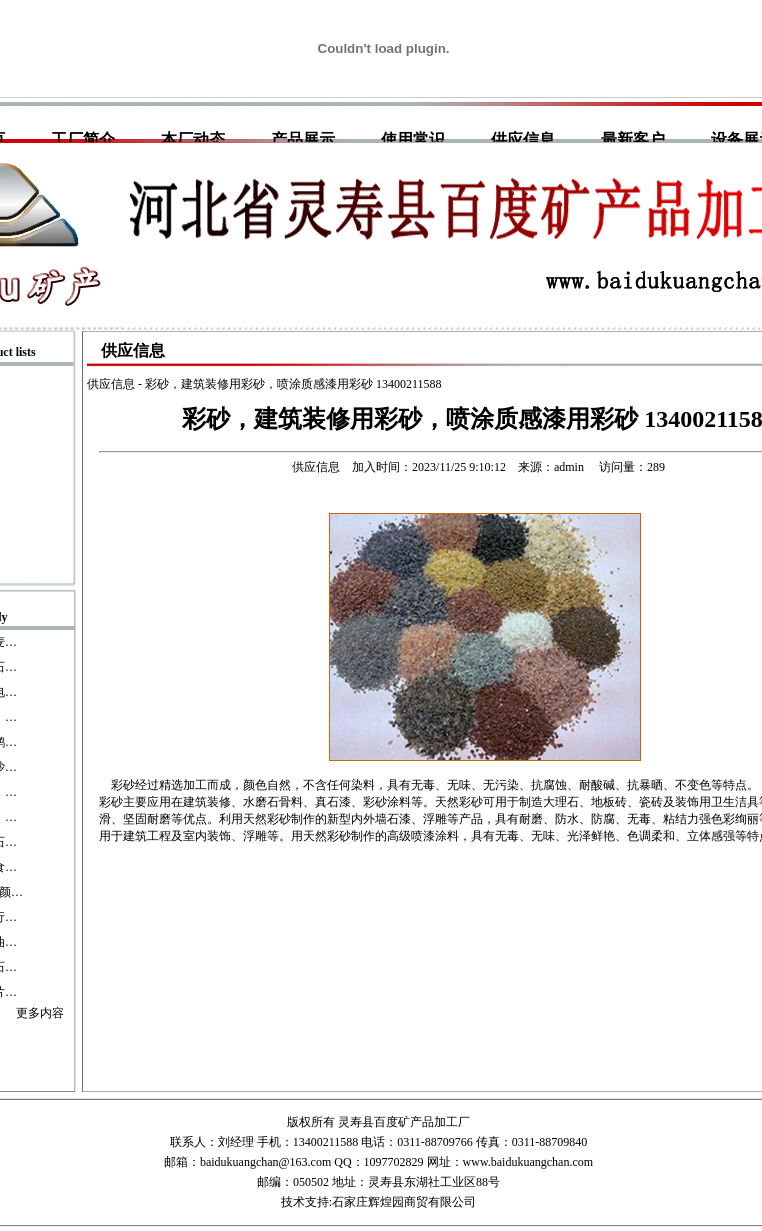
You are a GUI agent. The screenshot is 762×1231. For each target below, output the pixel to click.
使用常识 (413, 139)
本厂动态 (193, 139)
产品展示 (303, 139)
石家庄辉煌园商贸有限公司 (404, 1202)
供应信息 (523, 139)
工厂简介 (83, 139)
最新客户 (633, 139)
